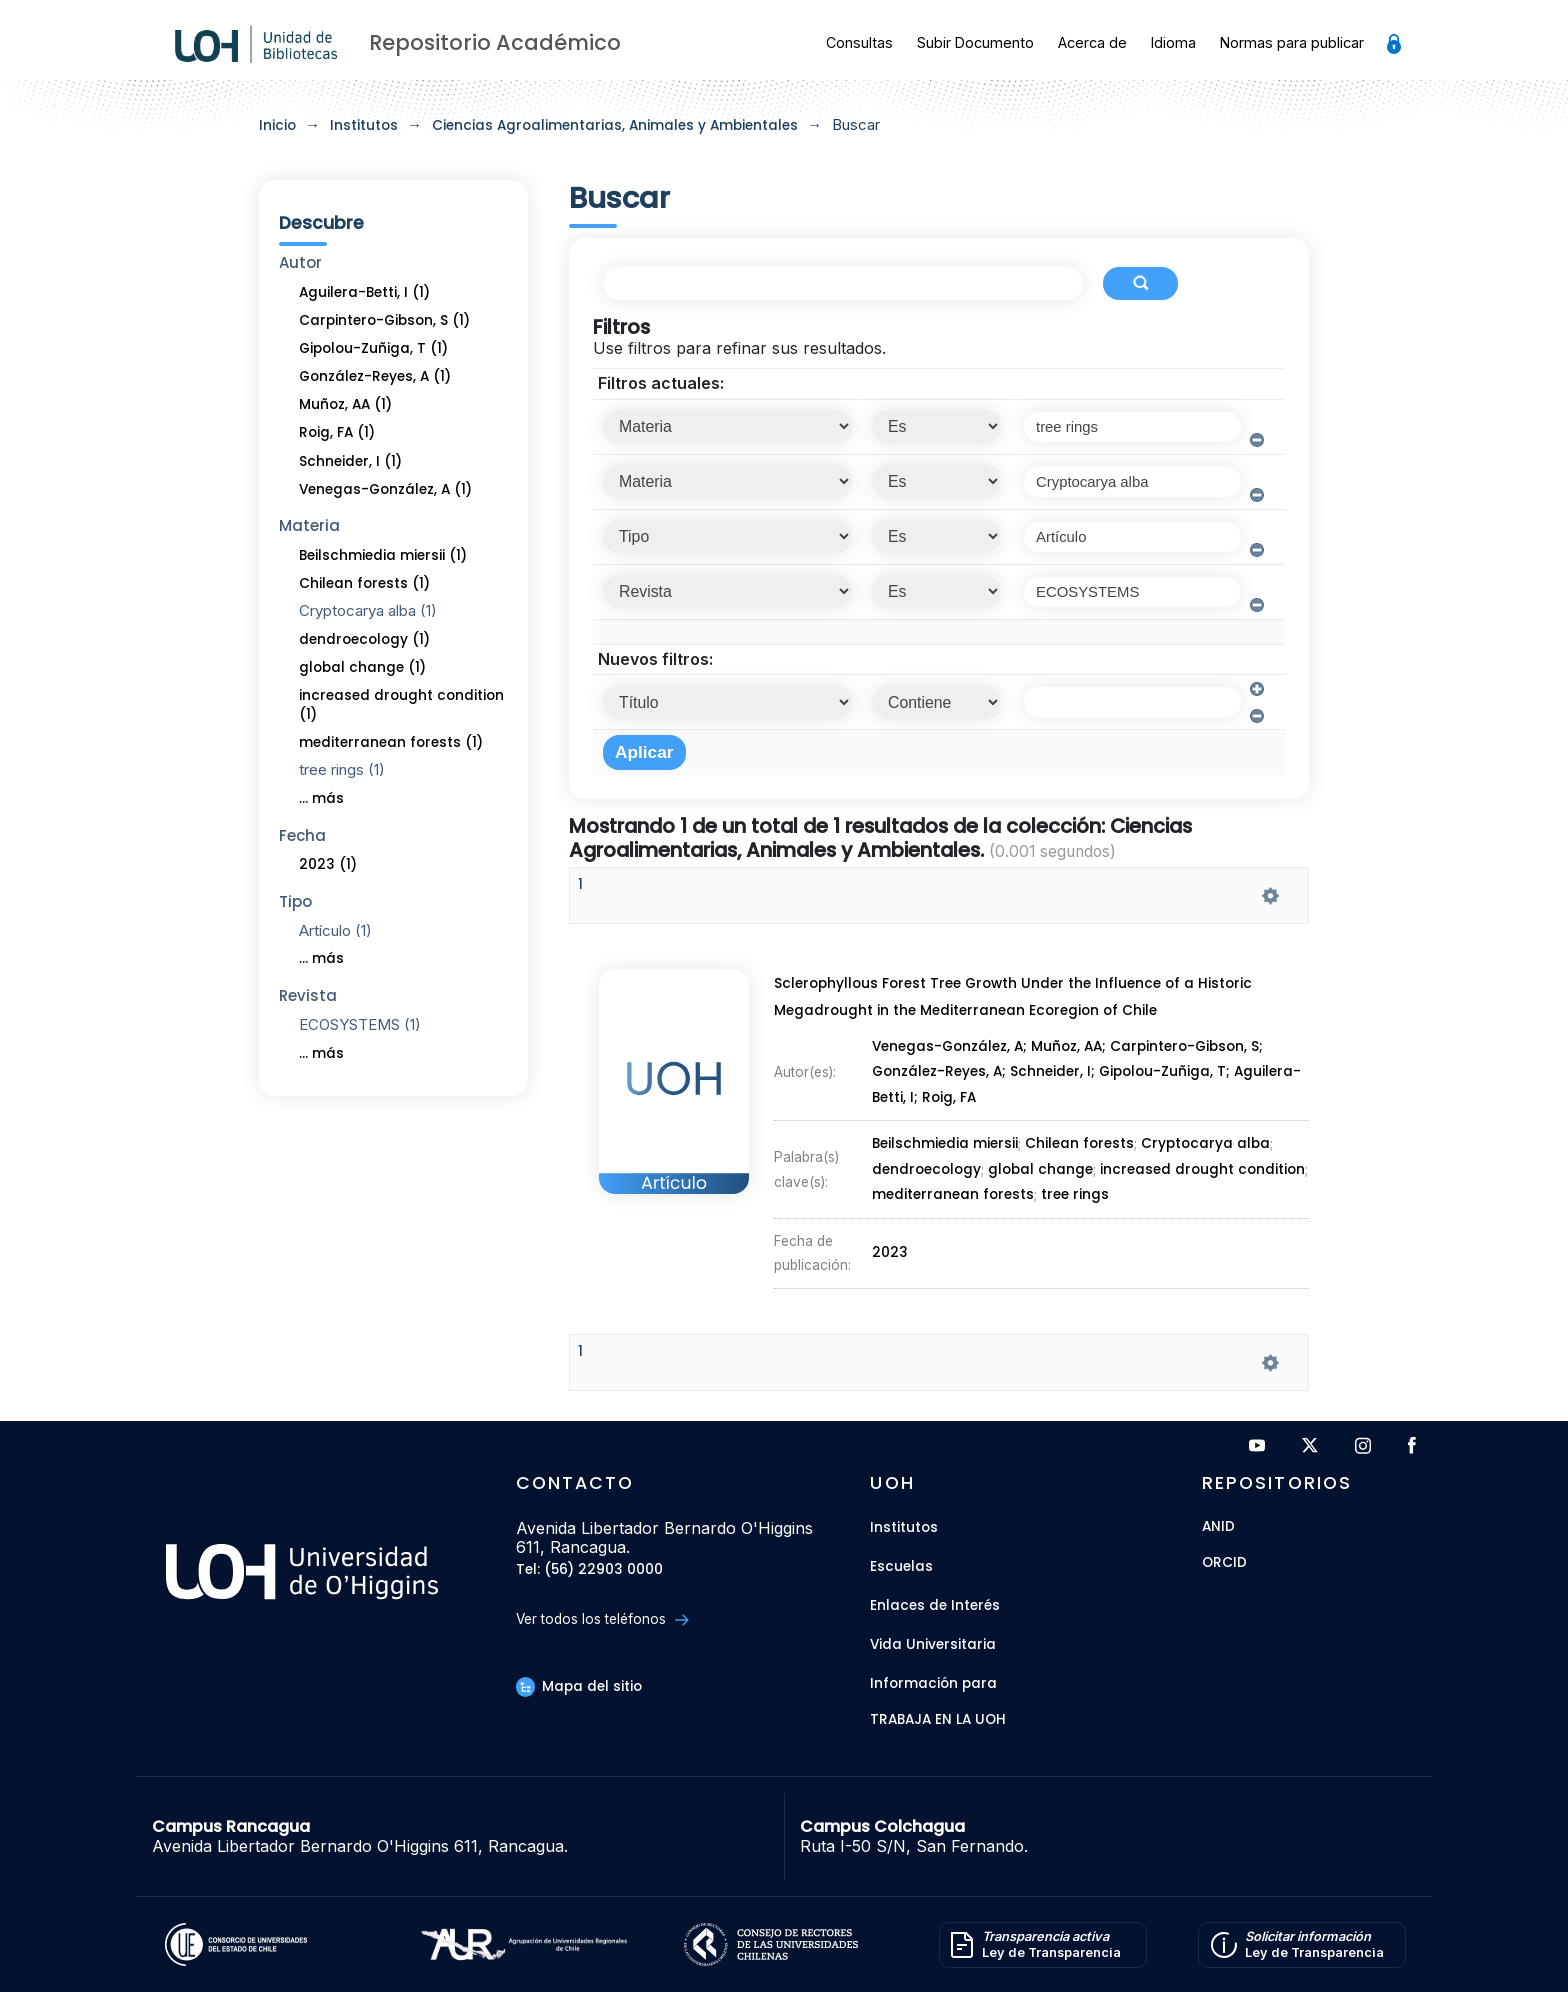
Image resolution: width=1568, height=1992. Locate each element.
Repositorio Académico (495, 42)
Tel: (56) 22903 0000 (589, 1570)
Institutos (364, 125)
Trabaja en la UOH (938, 1720)
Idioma (1173, 42)
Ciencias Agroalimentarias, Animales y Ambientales (615, 125)
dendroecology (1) (364, 639)
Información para (933, 1683)
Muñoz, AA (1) (345, 404)
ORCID (1224, 1563)
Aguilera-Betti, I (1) (364, 292)
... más (321, 798)
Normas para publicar (1292, 42)
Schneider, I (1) (350, 461)
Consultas (859, 42)
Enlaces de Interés (935, 1605)
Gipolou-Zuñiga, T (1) (373, 348)
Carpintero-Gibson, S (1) (384, 320)
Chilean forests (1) (364, 583)
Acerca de (1092, 42)
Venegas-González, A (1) (385, 489)
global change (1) (362, 667)
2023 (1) (328, 864)
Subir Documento (975, 42)
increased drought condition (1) (401, 705)
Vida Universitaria (933, 1644)
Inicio (277, 125)
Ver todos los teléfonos (602, 1619)
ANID (1218, 1527)
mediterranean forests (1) (391, 742)
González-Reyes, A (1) (375, 376)
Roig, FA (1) (337, 432)
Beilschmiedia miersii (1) (383, 555)
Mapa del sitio (579, 1686)
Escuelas (901, 1566)
